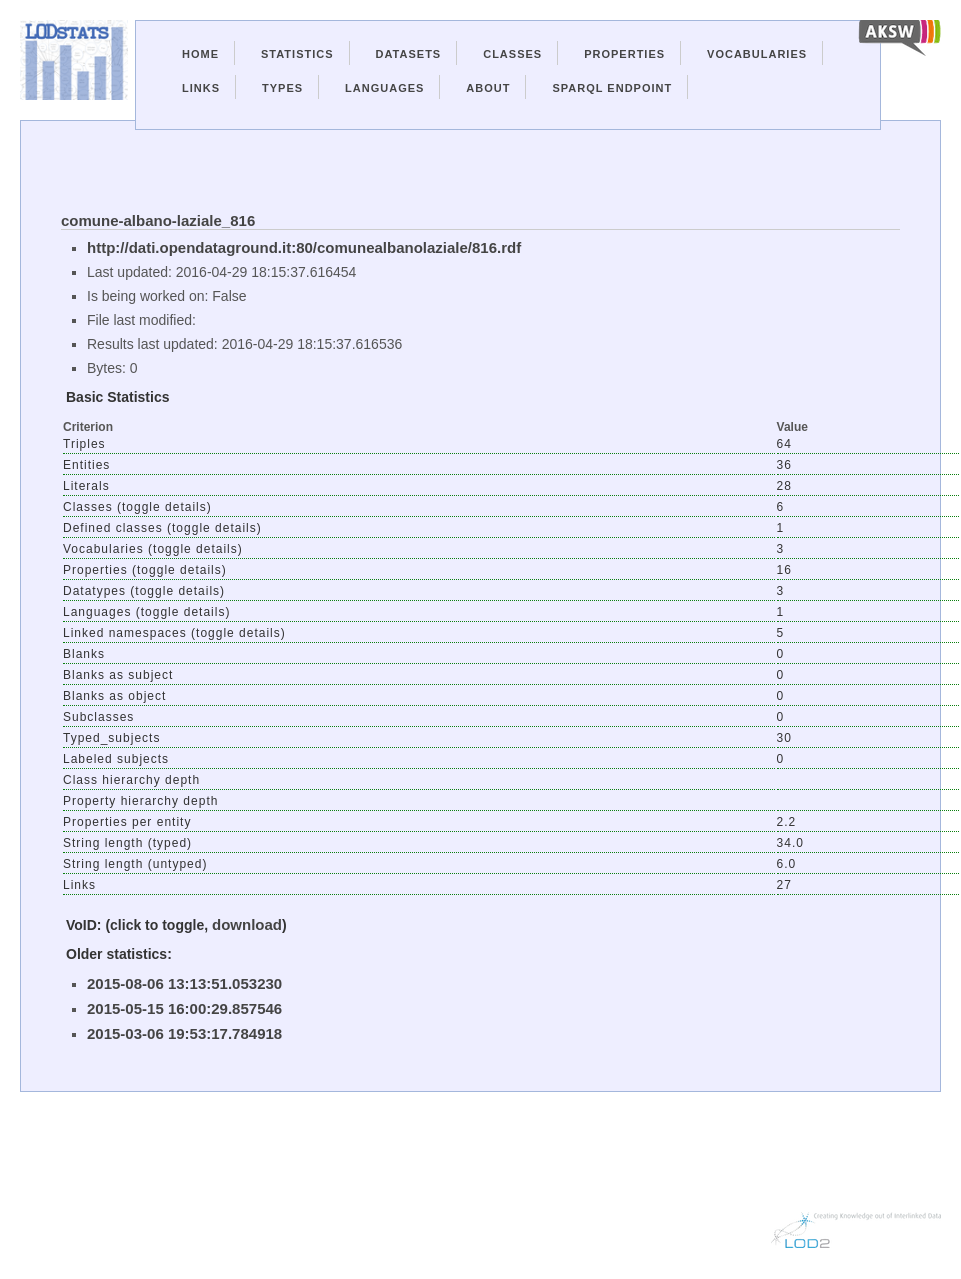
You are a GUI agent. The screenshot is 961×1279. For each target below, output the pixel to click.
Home (200, 54)
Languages (384, 88)
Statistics (297, 54)
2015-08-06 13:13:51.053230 (184, 983)
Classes (512, 54)
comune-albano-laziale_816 (158, 220)
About (488, 88)
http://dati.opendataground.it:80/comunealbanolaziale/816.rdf (304, 247)
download (247, 924)
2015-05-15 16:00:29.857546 (184, 1008)
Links (201, 88)
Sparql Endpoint (612, 88)
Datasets (409, 54)
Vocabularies (757, 54)
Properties (624, 54)
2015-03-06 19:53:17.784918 (184, 1033)
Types (282, 88)
